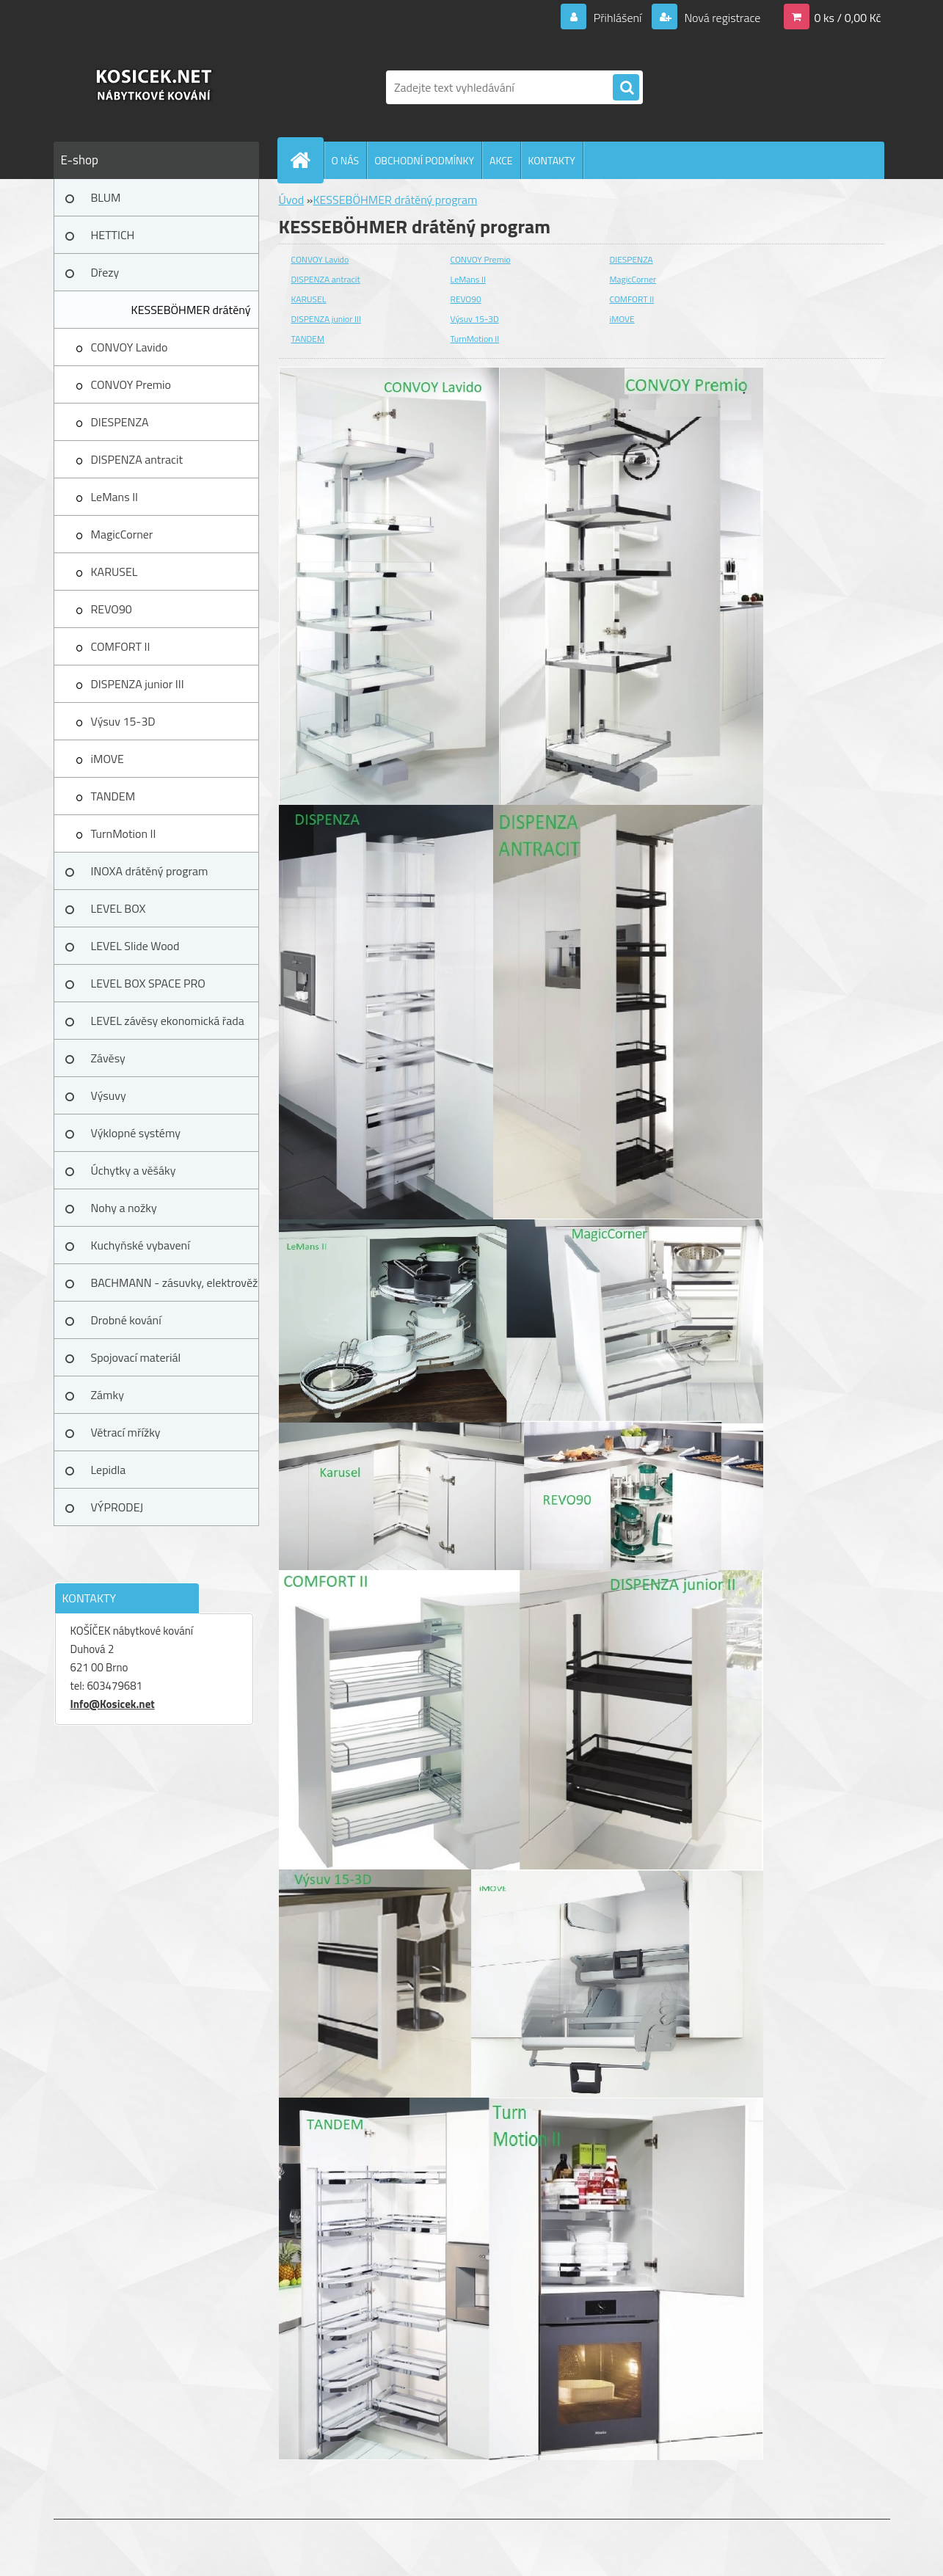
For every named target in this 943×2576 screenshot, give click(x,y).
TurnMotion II (123, 833)
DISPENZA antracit (137, 459)
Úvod (292, 199)
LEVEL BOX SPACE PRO (148, 983)
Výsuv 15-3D (123, 721)
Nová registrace (721, 17)
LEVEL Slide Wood (135, 946)
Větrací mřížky (126, 1432)
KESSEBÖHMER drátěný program (191, 315)
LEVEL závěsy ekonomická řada (167, 1020)
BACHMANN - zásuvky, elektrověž (174, 1282)
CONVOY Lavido (129, 347)
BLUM (106, 197)
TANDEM (113, 796)
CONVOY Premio (131, 384)
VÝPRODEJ (117, 1507)
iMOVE (107, 758)
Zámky (107, 1395)
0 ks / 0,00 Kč (847, 17)
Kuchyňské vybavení (140, 1245)
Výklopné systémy (136, 1133)
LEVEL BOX (118, 908)
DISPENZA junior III (137, 684)
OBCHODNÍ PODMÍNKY (424, 160)
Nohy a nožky (124, 1207)
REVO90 (111, 609)
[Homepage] (307, 160)
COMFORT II (120, 646)
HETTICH (113, 235)
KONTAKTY (551, 160)
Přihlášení (617, 17)
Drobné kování (126, 1320)
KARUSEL (114, 571)
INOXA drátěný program (149, 871)
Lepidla (108, 1469)
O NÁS (346, 160)
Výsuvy (108, 1095)
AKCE (500, 160)
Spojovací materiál (136, 1357)
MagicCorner (122, 534)
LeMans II (115, 497)
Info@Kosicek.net (112, 1704)
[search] (626, 88)
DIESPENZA (120, 422)
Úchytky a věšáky (133, 1170)
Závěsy (108, 1058)
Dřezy (105, 272)
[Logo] (154, 87)
